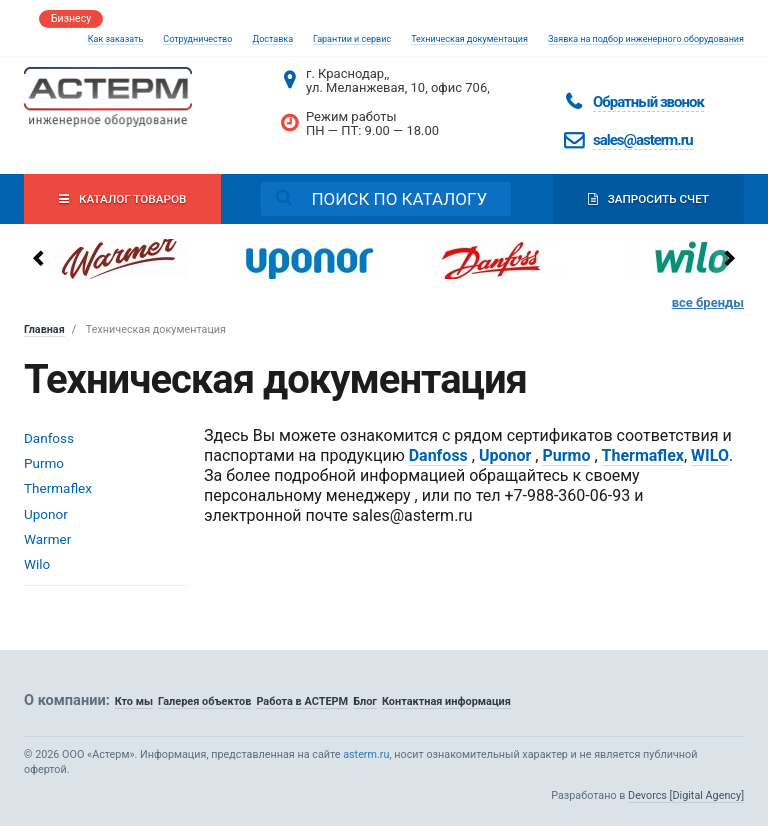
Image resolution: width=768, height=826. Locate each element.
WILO (710, 455)
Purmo (44, 463)
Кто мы (134, 701)
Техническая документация (469, 39)
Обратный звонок (648, 102)
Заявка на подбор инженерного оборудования (646, 39)
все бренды (708, 302)
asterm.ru (366, 754)
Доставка (272, 39)
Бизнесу (71, 18)
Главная (44, 329)
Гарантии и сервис (352, 39)
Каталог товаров (122, 199)
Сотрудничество (197, 39)
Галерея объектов (204, 701)
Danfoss (49, 438)
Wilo (37, 564)
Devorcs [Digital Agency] (686, 795)
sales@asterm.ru (643, 140)
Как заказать (116, 39)
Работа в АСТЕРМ (302, 701)
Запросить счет (648, 199)
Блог (365, 701)
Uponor (46, 514)
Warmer (47, 539)
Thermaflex (58, 488)
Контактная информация (446, 701)
